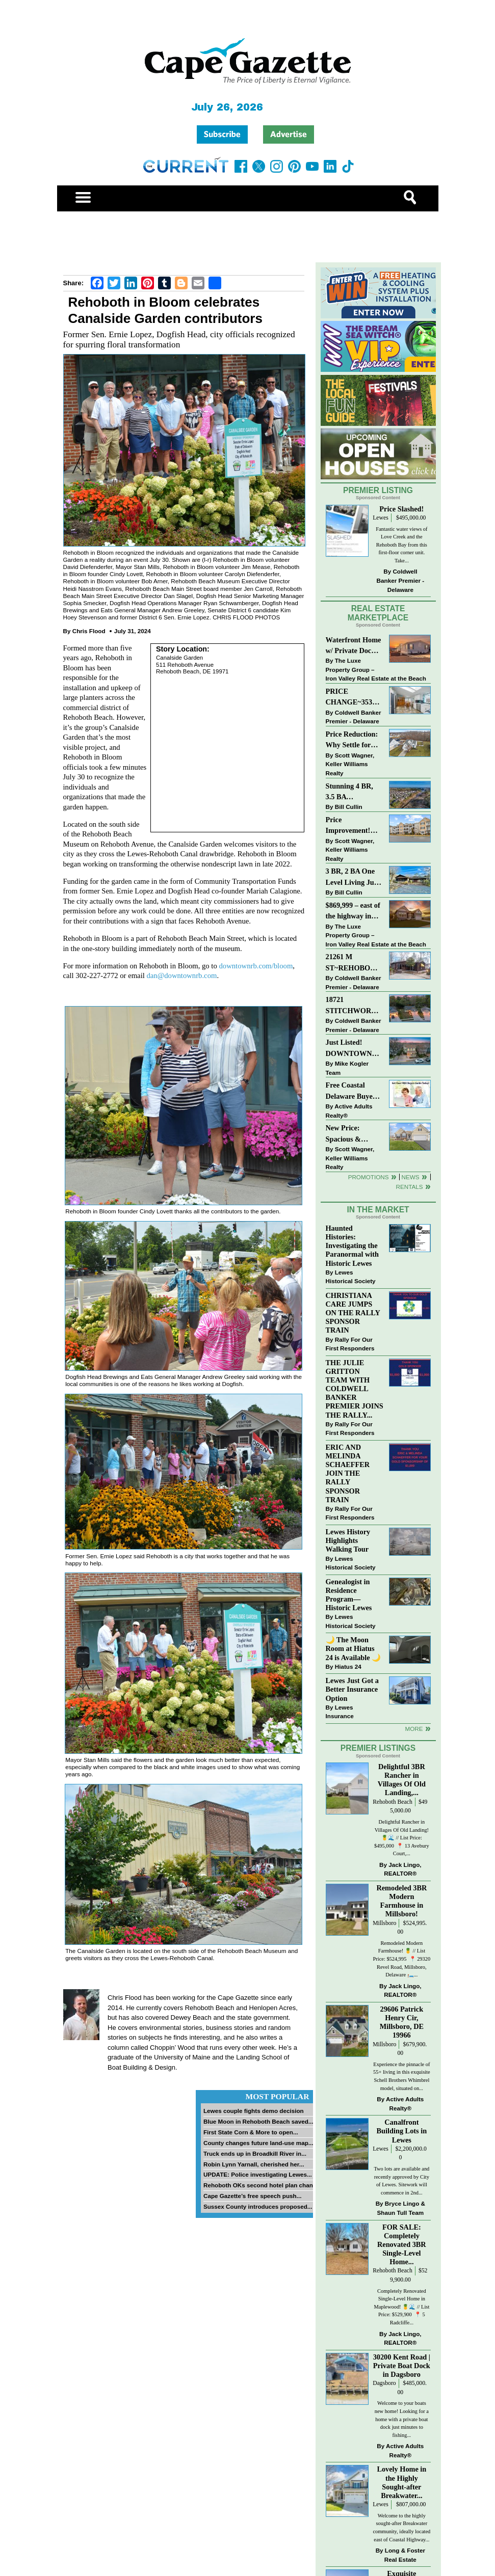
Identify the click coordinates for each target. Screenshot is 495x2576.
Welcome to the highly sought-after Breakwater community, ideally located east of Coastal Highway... (401, 2527)
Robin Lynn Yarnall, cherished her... (253, 2164)
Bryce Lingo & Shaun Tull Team (401, 2208)
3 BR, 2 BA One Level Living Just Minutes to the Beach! (353, 877)
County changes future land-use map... (258, 2142)
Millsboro (384, 1923)
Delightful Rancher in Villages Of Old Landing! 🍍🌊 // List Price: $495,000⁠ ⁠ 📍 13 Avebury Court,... (401, 1837)
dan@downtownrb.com (181, 975)
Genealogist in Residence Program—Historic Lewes (349, 1595)
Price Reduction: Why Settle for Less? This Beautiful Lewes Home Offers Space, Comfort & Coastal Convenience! (354, 740)
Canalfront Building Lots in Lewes (402, 2131)
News (411, 1177)
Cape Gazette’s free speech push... (252, 2195)
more (414, 1728)
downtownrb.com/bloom (256, 966)
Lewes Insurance (340, 1712)
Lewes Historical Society (351, 1277)
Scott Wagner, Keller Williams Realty (350, 764)
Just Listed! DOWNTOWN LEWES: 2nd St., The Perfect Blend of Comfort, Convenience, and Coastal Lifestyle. (354, 1048)
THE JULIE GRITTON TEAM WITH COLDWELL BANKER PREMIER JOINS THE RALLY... (354, 1389)
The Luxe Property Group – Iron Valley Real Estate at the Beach (376, 669)
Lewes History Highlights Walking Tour (348, 1540)
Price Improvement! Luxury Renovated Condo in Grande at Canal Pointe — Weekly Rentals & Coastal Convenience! (354, 826)
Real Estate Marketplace (378, 613)
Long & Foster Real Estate (404, 2555)
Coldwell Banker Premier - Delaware (401, 580)
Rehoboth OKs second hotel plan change (261, 2185)
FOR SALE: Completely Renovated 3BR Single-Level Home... (401, 2244)
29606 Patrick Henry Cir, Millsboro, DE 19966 (402, 2022)
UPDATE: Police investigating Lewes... (257, 2174)
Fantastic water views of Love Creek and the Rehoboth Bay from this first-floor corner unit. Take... (401, 544)
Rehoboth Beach (392, 1802)
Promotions (368, 1177)
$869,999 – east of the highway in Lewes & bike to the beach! (353, 911)
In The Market (378, 1209)
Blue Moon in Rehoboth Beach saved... (258, 2121)
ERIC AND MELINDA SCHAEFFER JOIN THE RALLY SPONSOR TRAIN (348, 1473)
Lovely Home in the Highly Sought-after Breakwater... (401, 2482)
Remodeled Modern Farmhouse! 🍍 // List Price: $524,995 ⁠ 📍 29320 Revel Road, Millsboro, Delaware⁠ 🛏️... (402, 1958)
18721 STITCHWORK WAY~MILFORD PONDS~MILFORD (353, 1005)
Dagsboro (384, 2383)
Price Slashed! (401, 509)
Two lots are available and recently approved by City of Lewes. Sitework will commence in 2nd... (401, 2180)
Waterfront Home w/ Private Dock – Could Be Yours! (353, 646)
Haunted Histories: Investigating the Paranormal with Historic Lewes (352, 1245)
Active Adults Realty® (349, 1111)
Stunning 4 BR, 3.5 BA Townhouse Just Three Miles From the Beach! (354, 792)
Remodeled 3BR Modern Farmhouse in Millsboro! (401, 1901)
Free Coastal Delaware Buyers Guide (352, 1091)
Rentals (409, 1186)
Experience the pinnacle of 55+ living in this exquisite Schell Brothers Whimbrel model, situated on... (401, 2076)
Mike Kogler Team (347, 1068)
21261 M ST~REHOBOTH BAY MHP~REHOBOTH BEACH (353, 963)
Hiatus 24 (348, 1666)
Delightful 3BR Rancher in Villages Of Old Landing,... (402, 1779)
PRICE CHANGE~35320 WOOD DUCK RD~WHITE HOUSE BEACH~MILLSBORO (353, 697)
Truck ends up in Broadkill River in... (254, 2153)
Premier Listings (378, 1748)
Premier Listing (378, 490)
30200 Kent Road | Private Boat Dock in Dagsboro (401, 2365)
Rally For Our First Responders (350, 1344)
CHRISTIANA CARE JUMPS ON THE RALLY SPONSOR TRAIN (353, 1313)
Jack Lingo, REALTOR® (402, 1869)
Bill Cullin (348, 806)
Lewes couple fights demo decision (253, 2110)
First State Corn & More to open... (250, 2132)
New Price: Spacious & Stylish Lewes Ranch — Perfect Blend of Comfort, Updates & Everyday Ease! (354, 1134)
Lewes (380, 517)
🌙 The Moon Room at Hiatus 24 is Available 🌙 (353, 1648)
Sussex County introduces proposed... (257, 2206)
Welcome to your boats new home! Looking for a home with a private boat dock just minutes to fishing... (402, 2418)
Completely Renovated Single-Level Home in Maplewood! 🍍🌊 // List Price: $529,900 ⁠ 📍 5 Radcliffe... (401, 2306)
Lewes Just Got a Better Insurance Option (352, 1689)
